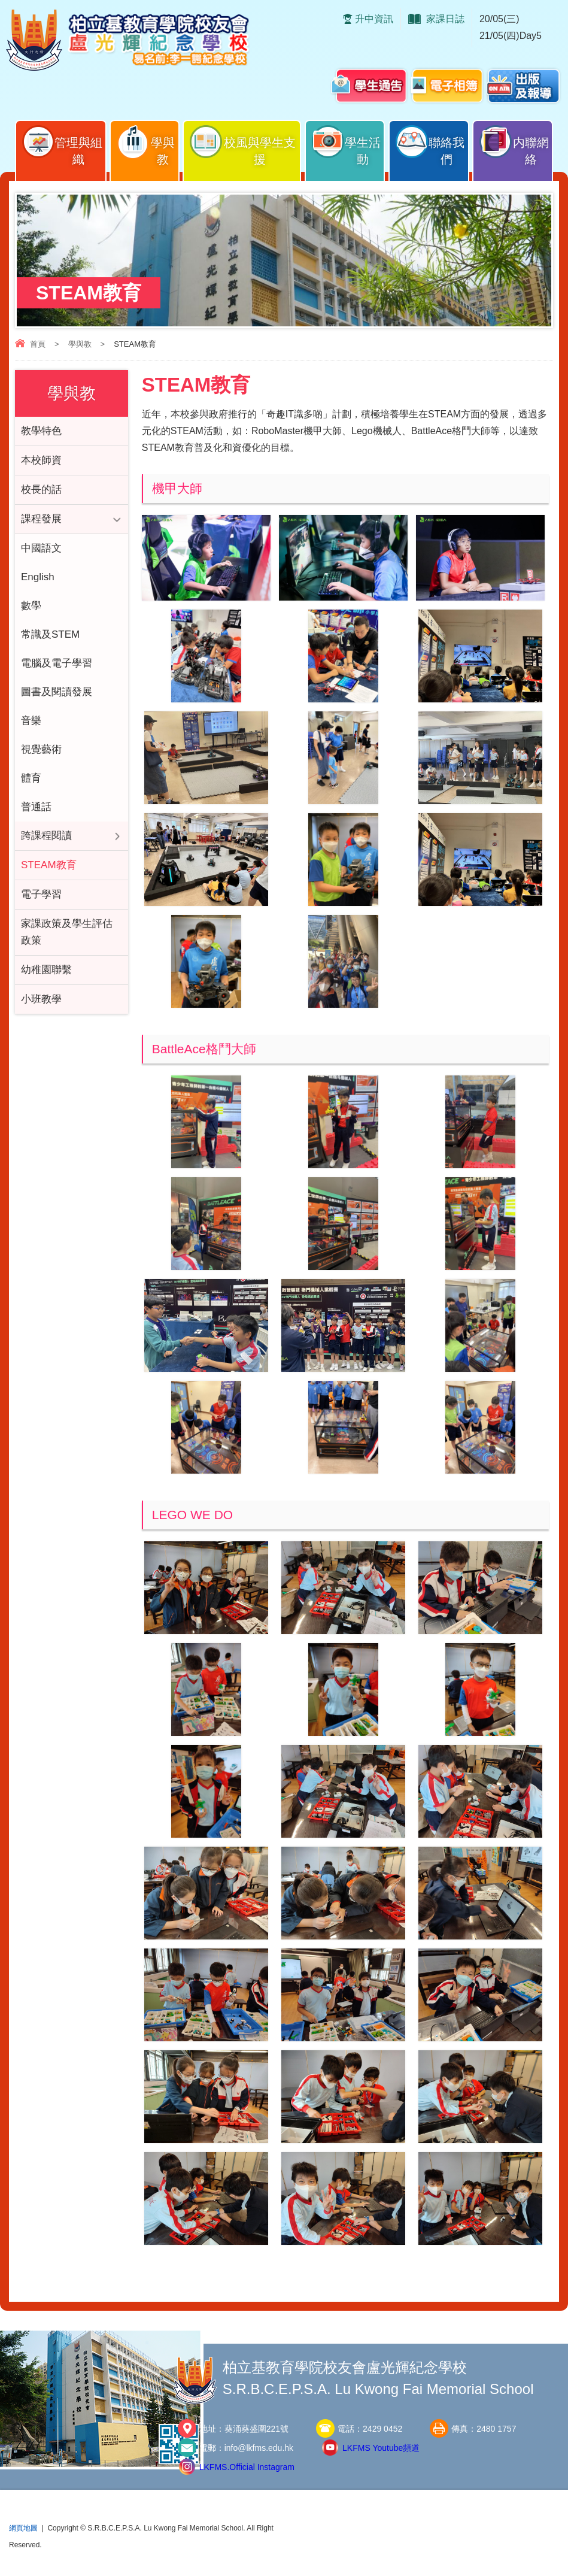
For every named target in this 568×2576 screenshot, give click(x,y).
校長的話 (41, 489)
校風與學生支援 (242, 145)
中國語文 (41, 548)
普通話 (36, 807)
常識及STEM (50, 634)
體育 (31, 778)
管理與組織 (61, 145)
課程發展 (41, 519)
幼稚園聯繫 (46, 969)
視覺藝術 (41, 749)
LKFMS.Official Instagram (246, 2467)
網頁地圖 (23, 2528)
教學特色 (41, 431)
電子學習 (41, 894)
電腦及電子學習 (56, 663)
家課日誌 (445, 19)
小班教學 (41, 999)
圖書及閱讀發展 (56, 692)
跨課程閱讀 (46, 835)
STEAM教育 (49, 865)
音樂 (31, 720)
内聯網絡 (513, 145)
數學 (31, 605)
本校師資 (41, 460)
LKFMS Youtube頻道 (381, 2448)
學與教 (145, 145)
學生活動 (346, 145)
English (37, 577)
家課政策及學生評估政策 (67, 932)
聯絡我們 (429, 145)
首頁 (37, 344)
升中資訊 (374, 19)
